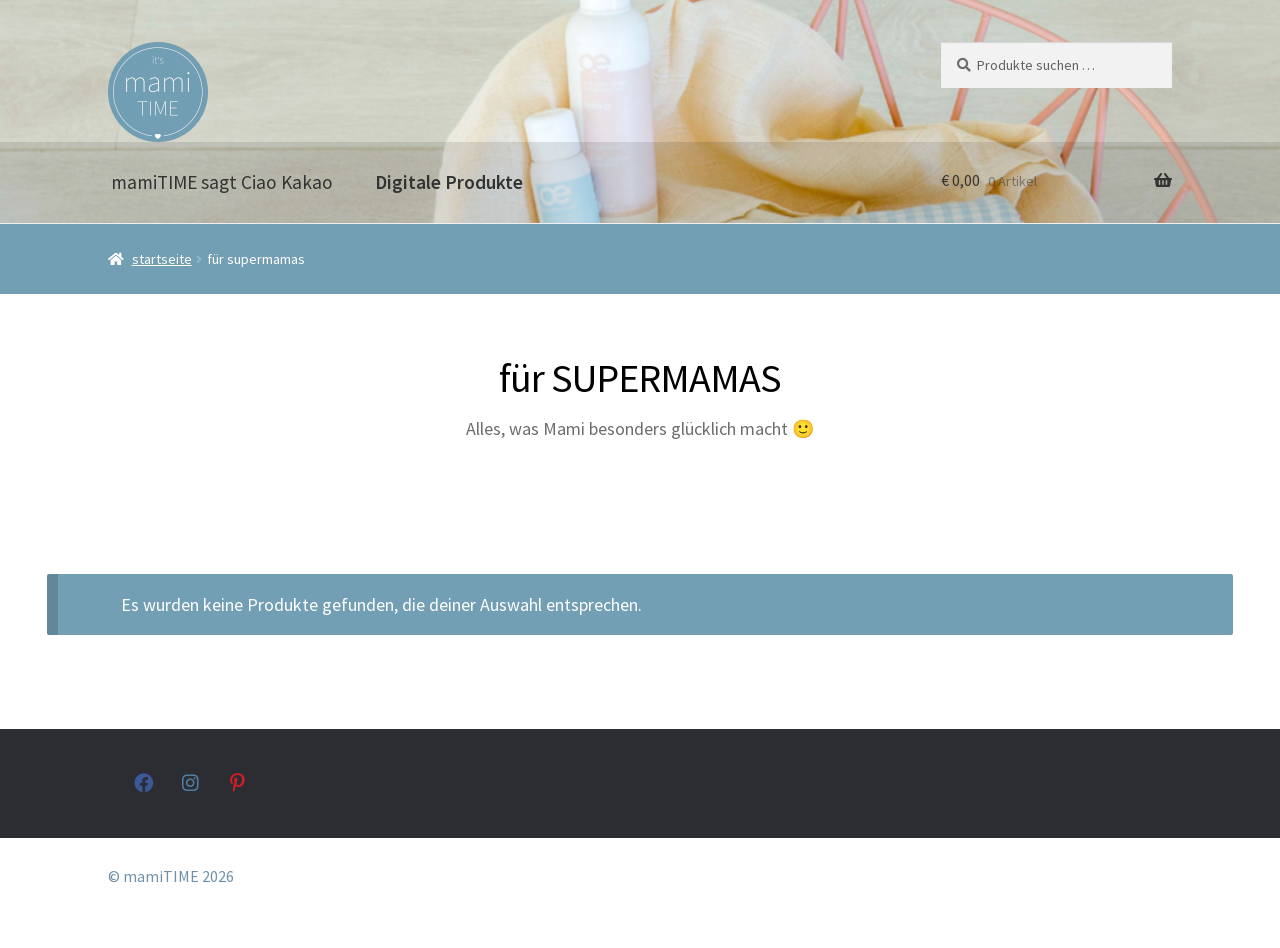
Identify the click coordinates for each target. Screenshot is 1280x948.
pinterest (239, 782)
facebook (143, 782)
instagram (191, 782)
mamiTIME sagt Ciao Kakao (222, 182)
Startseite (162, 259)
